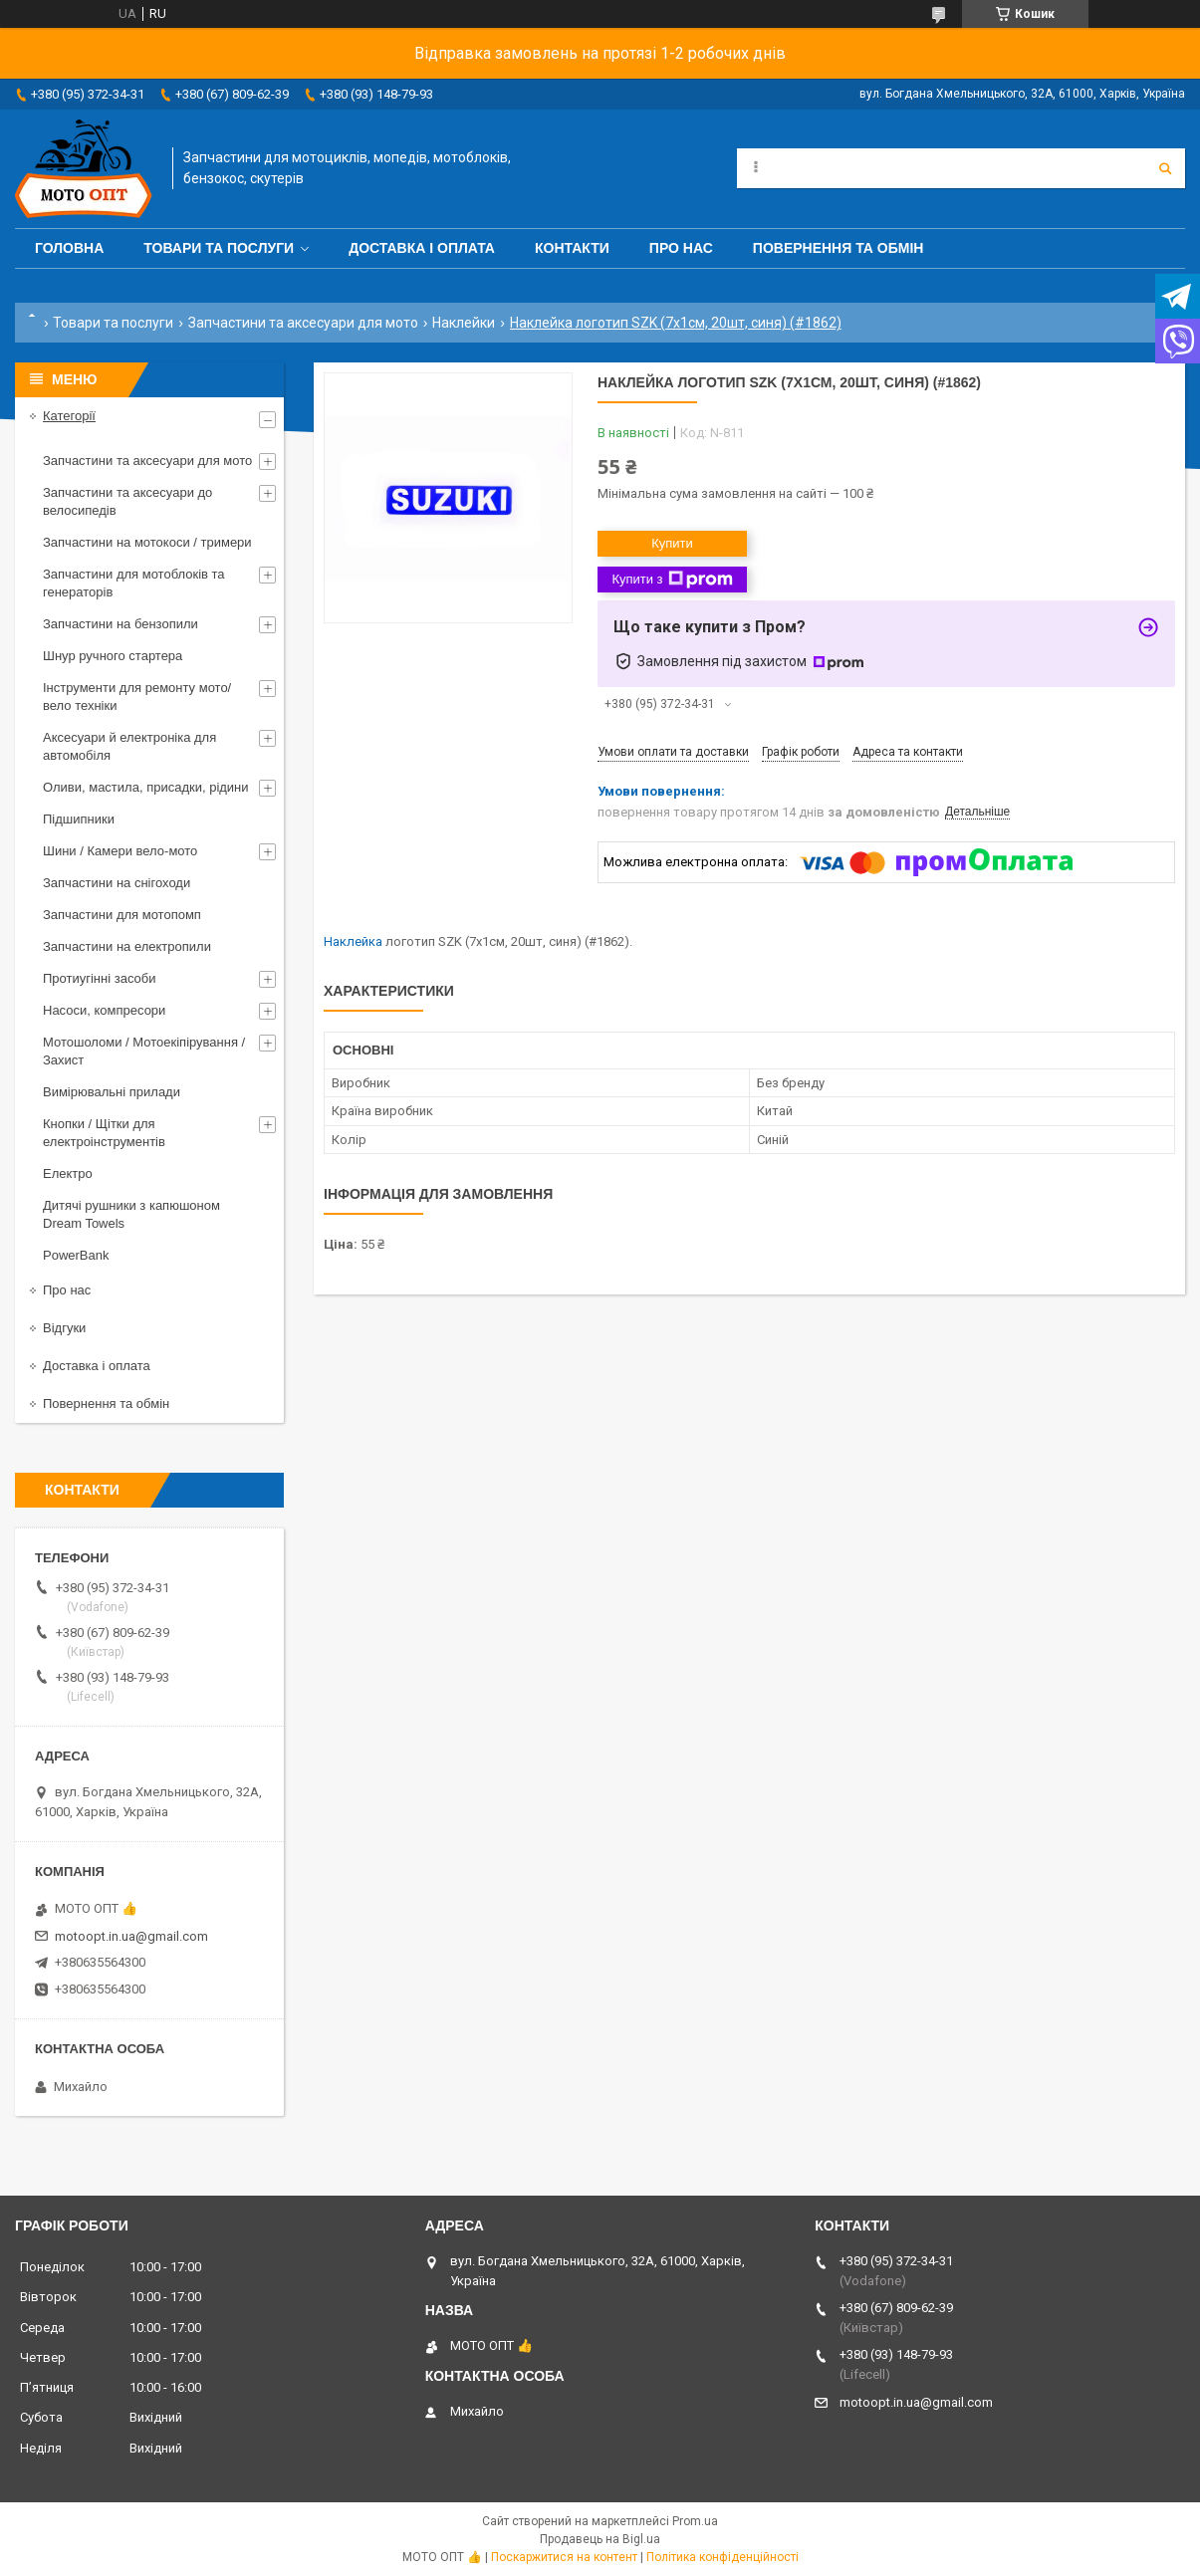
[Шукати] (1165, 168)
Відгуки (64, 1327)
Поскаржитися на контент (564, 2557)
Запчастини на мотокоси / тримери (147, 542)
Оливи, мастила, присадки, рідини (146, 787)
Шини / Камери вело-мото (120, 850)
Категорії (69, 415)
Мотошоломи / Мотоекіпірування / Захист (144, 1051)
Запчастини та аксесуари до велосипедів (127, 501)
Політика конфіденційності (722, 2557)
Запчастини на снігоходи (116, 882)
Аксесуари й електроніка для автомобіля (129, 746)
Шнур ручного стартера (112, 655)
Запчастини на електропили (127, 946)
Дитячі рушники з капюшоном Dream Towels (131, 1214)
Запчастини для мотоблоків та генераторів (134, 583)
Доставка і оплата (422, 248)
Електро (68, 1173)
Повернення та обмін (838, 248)
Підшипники (79, 819)
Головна (69, 248)
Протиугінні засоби (99, 978)
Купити (672, 543)
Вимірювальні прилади (111, 1091)
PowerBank (76, 1255)
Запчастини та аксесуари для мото (303, 323)
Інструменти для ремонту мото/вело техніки (137, 696)
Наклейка (353, 941)
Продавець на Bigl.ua (600, 2539)
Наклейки (463, 323)
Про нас (681, 248)
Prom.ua (695, 2521)
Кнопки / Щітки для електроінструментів (104, 1132)
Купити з (671, 579)
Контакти (572, 248)
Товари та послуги (218, 248)
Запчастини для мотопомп (122, 914)
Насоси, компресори (104, 1010)
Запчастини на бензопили (120, 623)
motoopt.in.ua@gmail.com (131, 1936)
